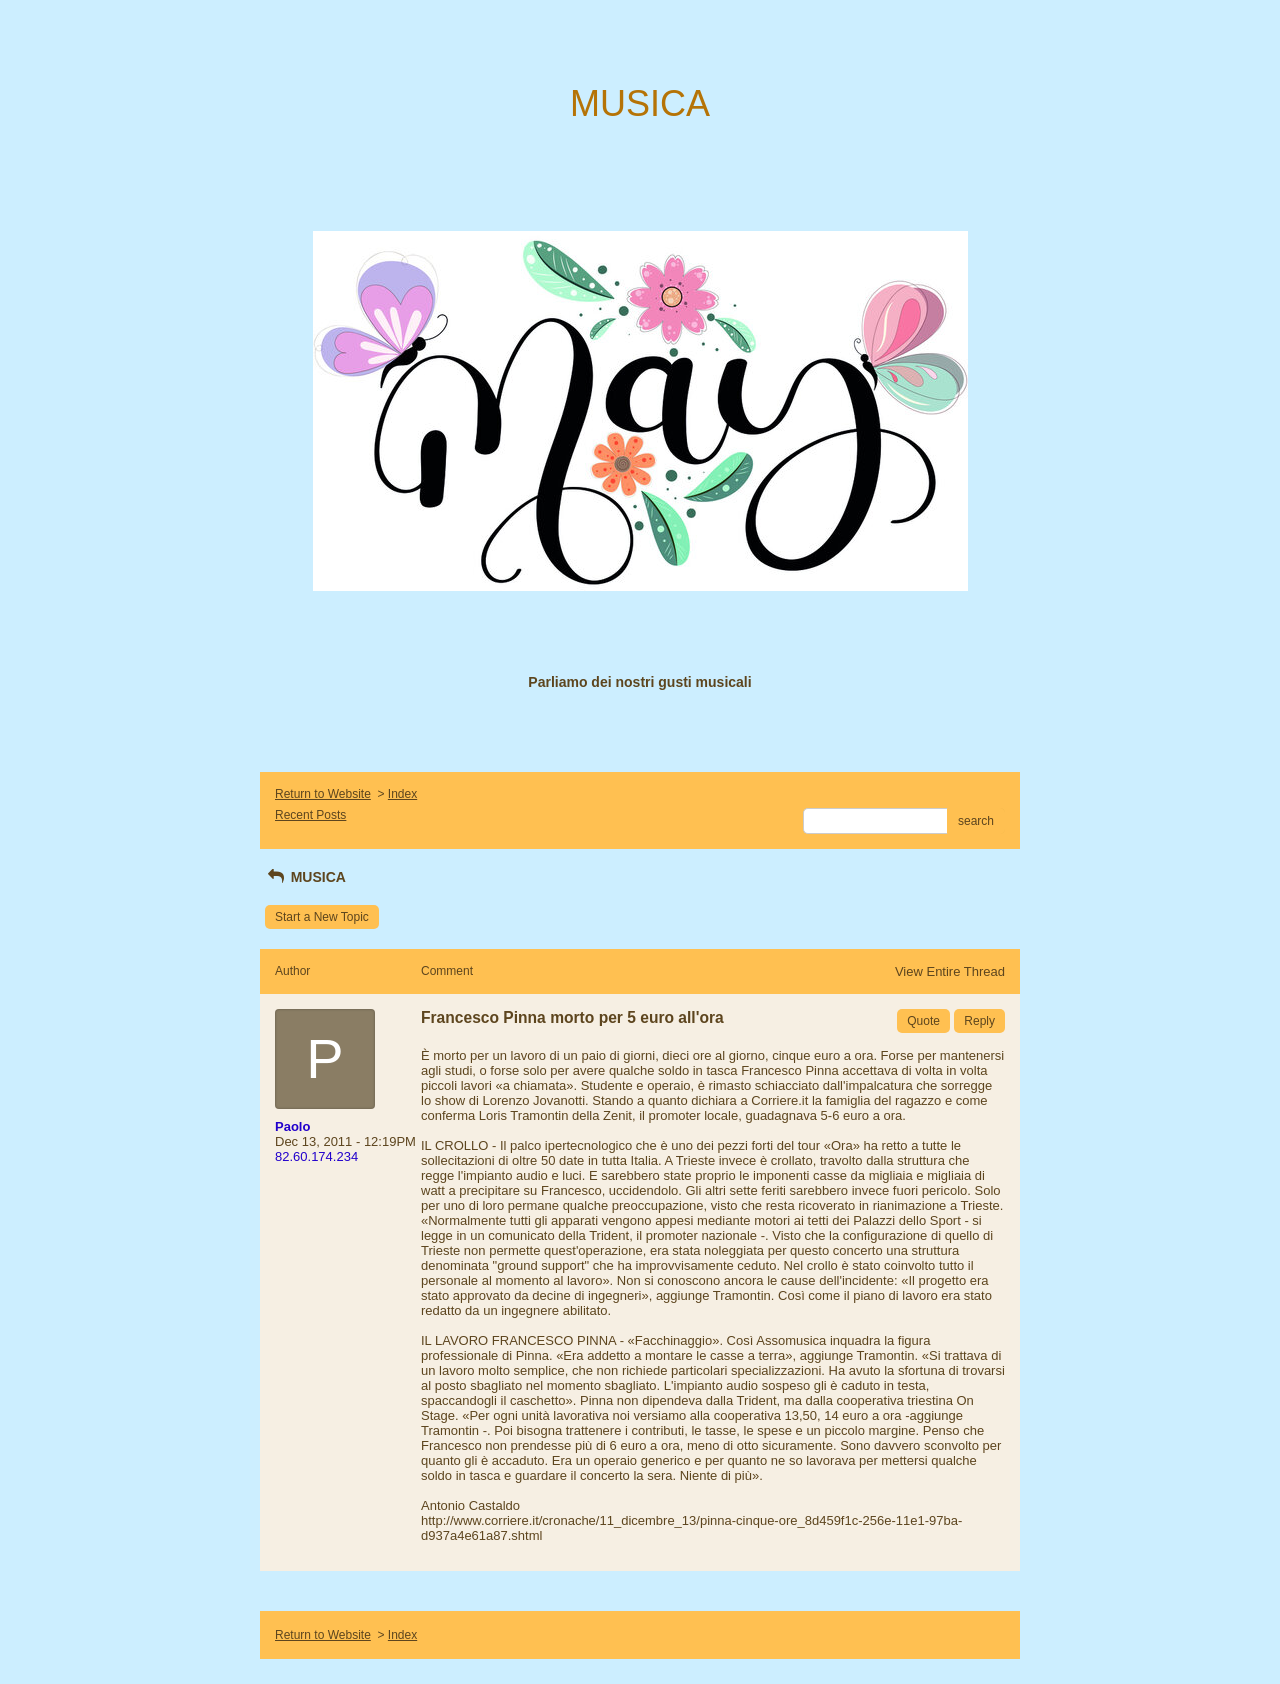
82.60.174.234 (316, 1156)
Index (402, 794)
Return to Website (323, 794)
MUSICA (305, 877)
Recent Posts (310, 815)
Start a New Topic (322, 917)
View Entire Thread (950, 971)
